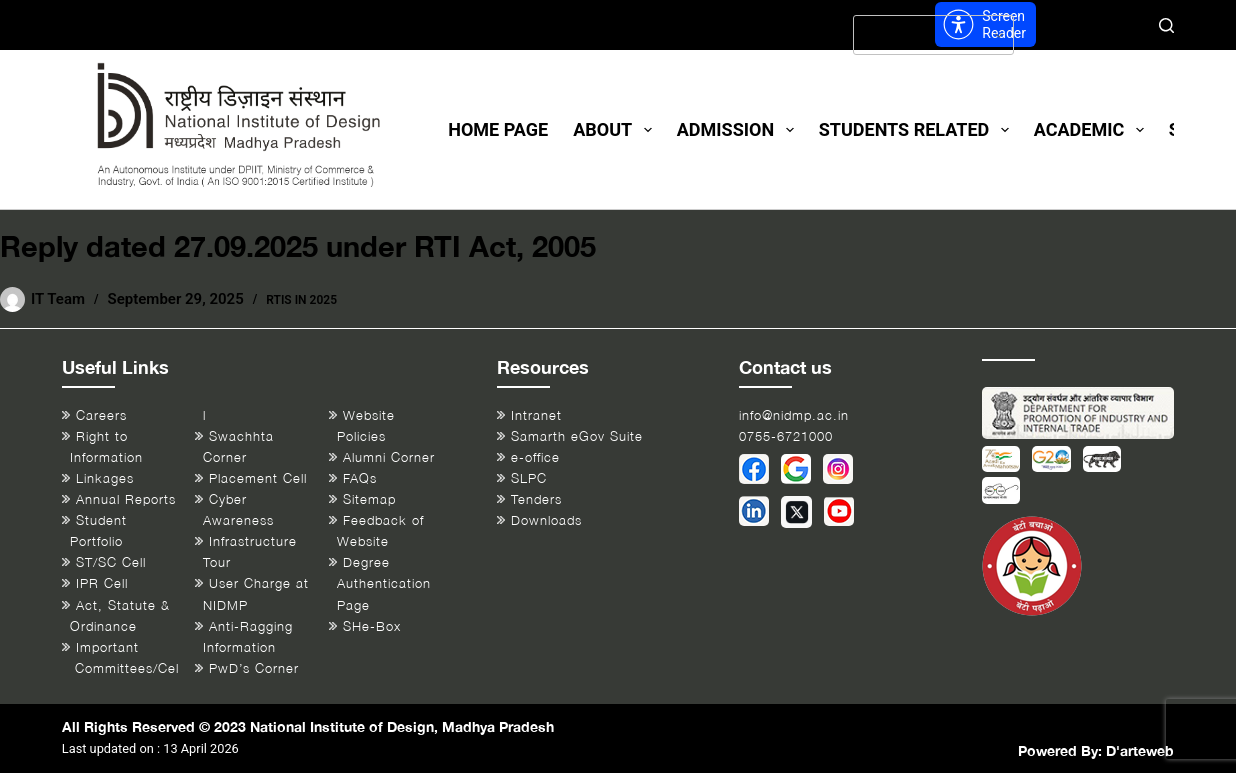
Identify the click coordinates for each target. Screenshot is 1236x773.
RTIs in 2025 (301, 300)
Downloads (546, 520)
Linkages (105, 478)
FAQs (360, 478)
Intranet (536, 415)
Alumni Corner (389, 457)
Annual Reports (126, 499)
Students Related (918, 130)
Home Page (498, 129)
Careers (101, 415)
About (616, 130)
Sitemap (369, 499)
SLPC (529, 478)
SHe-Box (372, 626)
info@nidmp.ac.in (794, 415)
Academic (1093, 130)
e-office (535, 457)
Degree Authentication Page (384, 583)
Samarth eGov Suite (577, 436)
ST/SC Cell (111, 562)
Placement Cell (258, 478)
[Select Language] (933, 35)
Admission (739, 130)
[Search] (1166, 25)
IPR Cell (102, 583)
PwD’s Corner (254, 668)
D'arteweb (1140, 750)
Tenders (536, 499)
